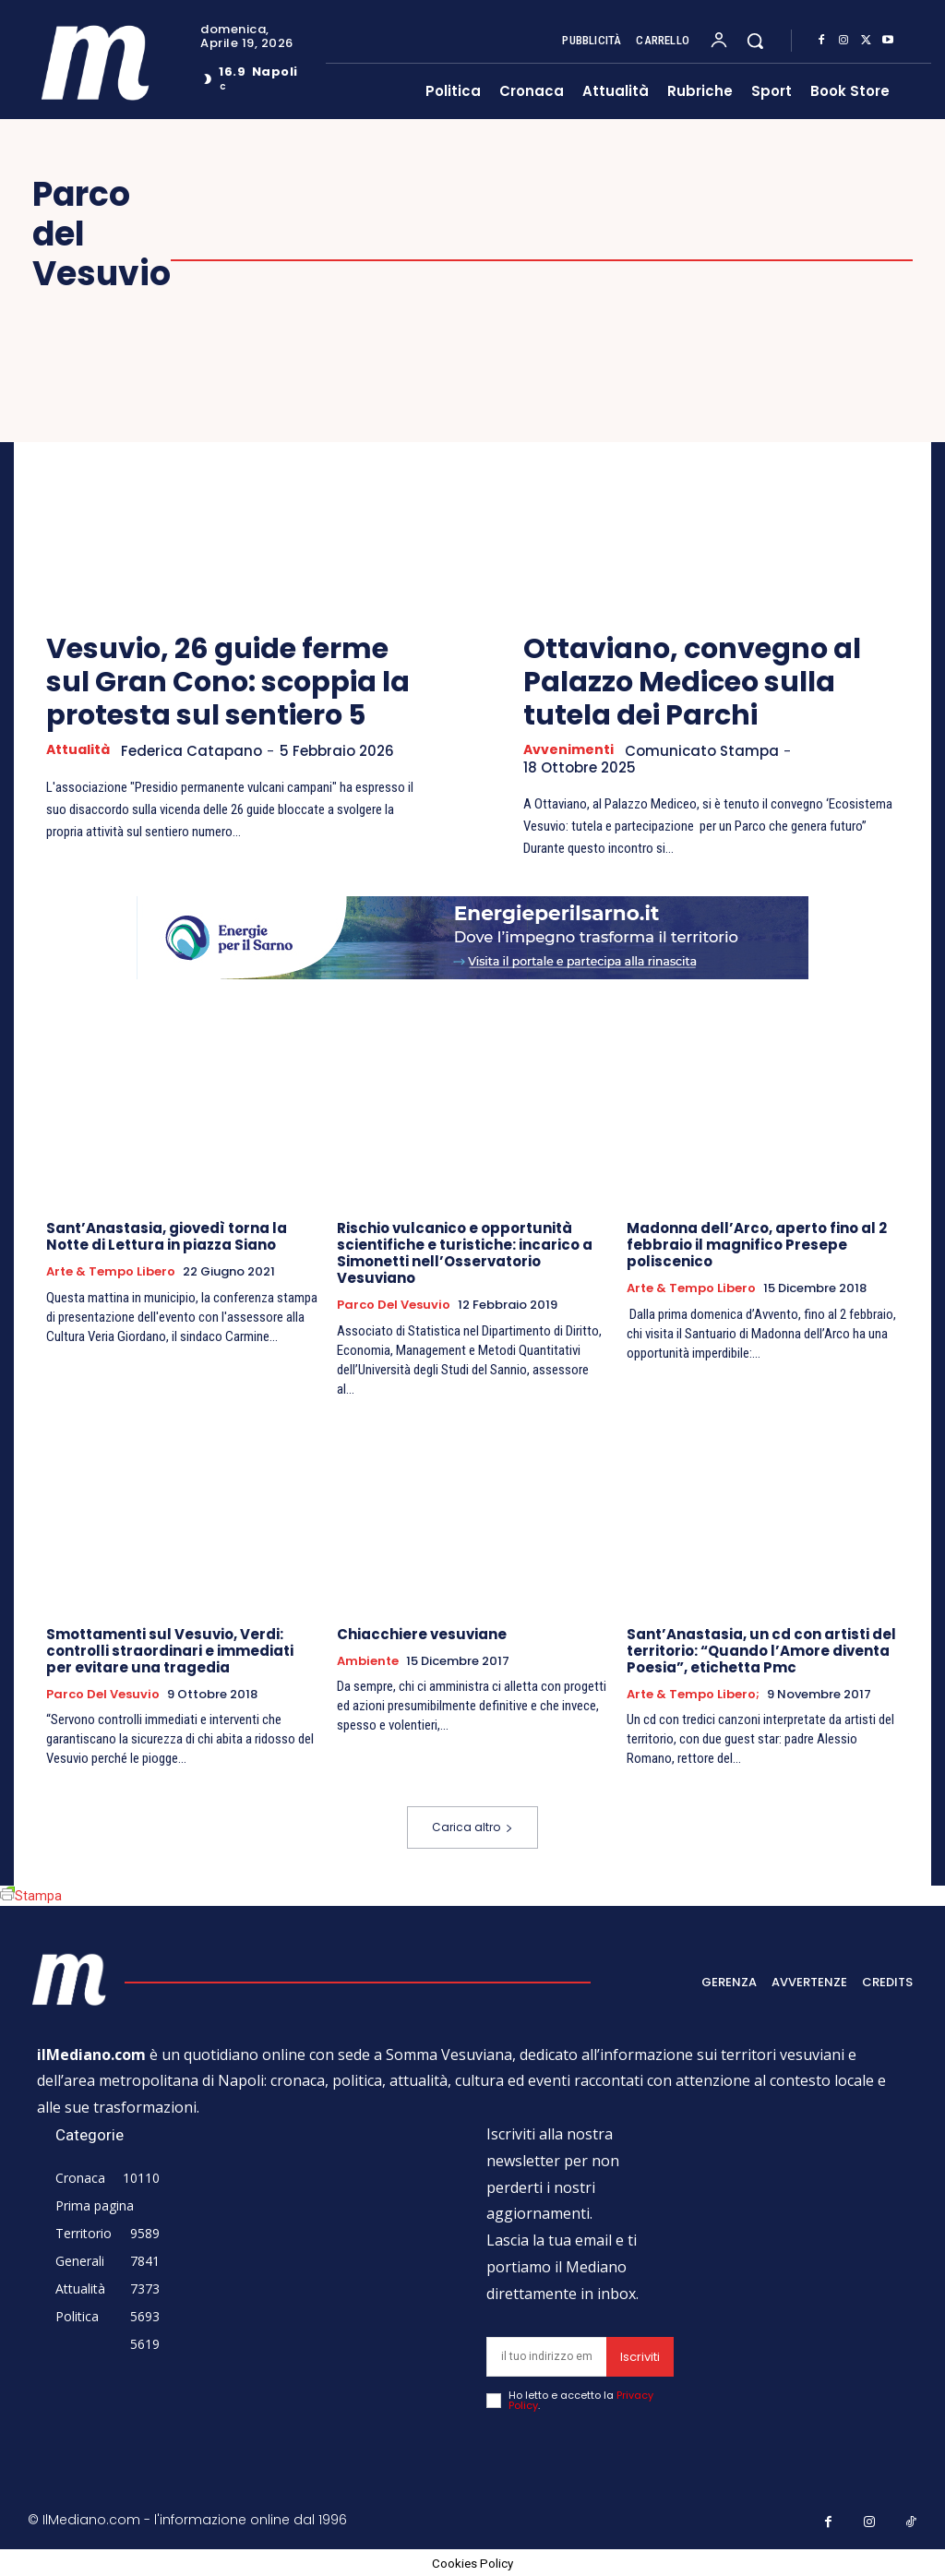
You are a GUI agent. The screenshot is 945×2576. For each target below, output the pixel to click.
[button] (755, 40)
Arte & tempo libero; (693, 1695)
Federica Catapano (198, 751)
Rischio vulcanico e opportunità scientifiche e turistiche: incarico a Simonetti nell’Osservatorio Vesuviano (464, 1253)
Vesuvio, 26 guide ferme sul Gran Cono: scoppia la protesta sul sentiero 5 (228, 682)
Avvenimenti (569, 750)
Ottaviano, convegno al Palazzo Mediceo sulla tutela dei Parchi (692, 682)
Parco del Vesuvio (393, 1306)
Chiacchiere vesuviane (422, 1635)
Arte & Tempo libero (110, 1272)
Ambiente (368, 1662)
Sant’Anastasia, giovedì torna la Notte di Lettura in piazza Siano (166, 1237)
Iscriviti (640, 2357)
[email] (546, 2358)
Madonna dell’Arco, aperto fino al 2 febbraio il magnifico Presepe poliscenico (757, 1245)
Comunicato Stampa (705, 751)
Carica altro (472, 1827)
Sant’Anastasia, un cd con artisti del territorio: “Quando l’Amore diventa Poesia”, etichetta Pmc (761, 1651)
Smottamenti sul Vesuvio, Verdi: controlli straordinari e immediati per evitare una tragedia (169, 1651)
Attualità (80, 750)
